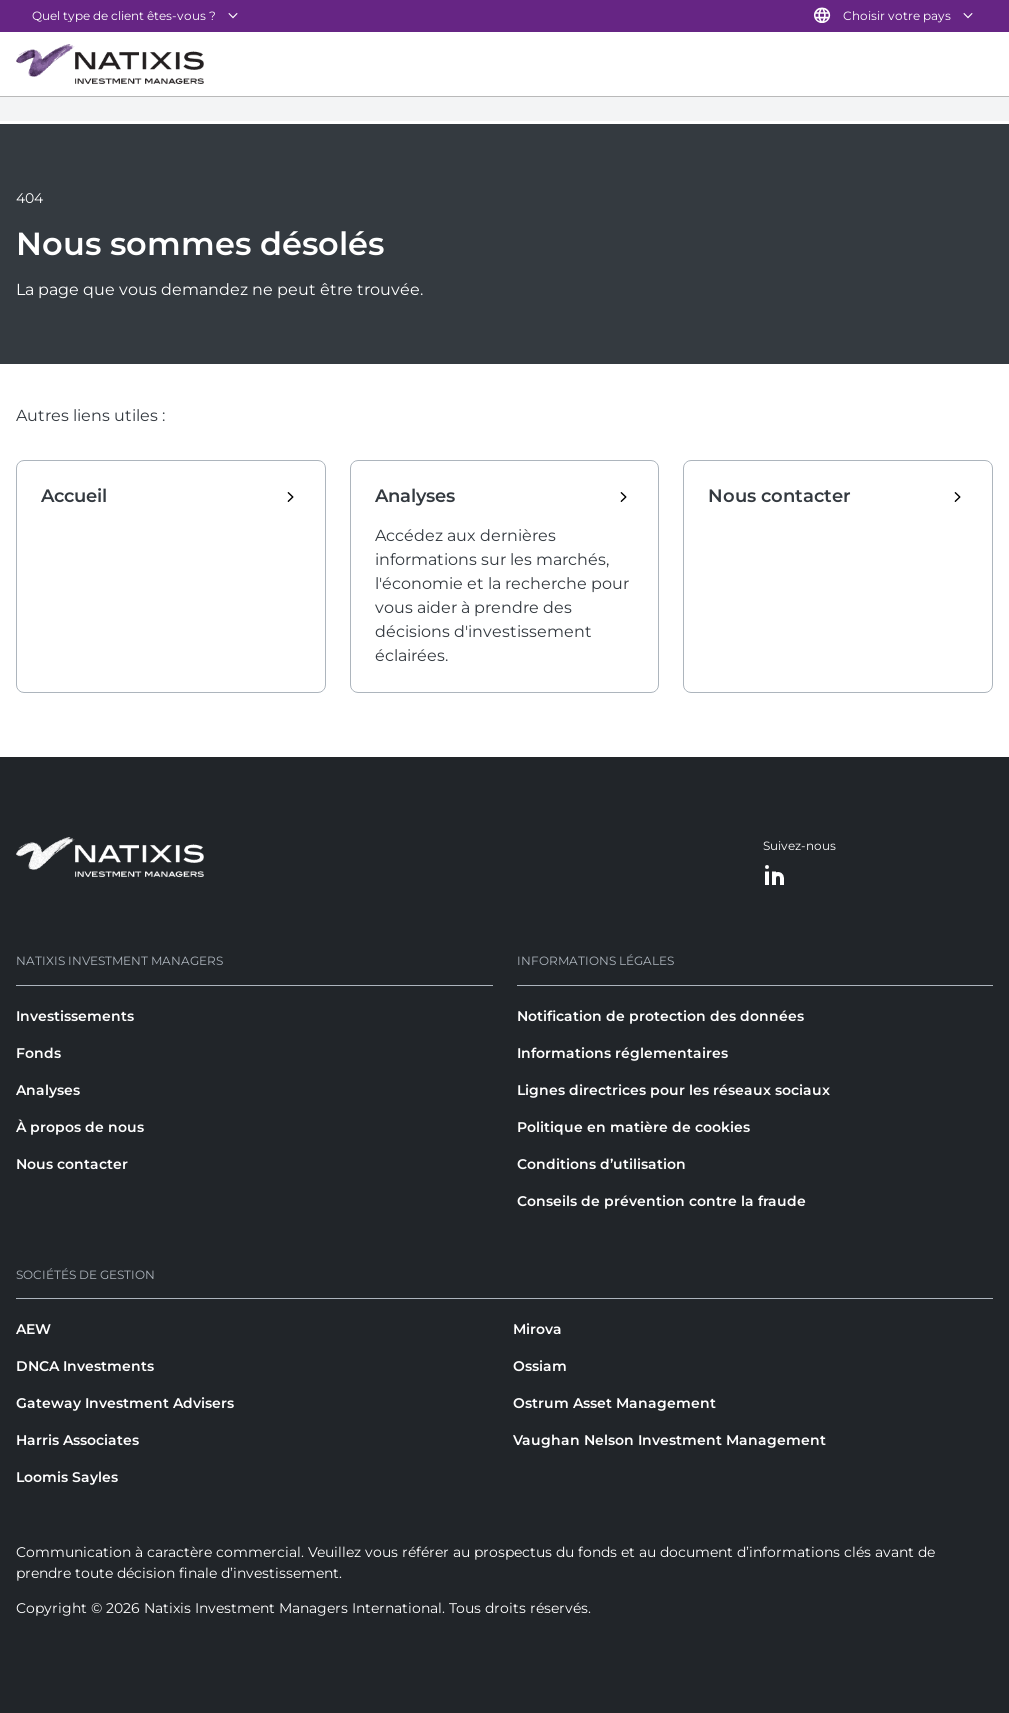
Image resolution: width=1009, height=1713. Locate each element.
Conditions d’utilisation (601, 1164)
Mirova (537, 1329)
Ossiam (540, 1366)
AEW (33, 1329)
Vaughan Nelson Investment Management (669, 1440)
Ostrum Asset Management (614, 1403)
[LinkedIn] (775, 876)
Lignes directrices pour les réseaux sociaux (673, 1090)
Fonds (38, 1053)
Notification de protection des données (660, 1016)
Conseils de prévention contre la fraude (661, 1201)
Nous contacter (72, 1164)
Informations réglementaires (622, 1053)
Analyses (48, 1090)
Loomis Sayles (67, 1477)
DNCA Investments (85, 1366)
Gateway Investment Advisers (125, 1403)
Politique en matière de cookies (633, 1127)
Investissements (75, 1016)
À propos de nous (80, 1127)
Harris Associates (77, 1440)
